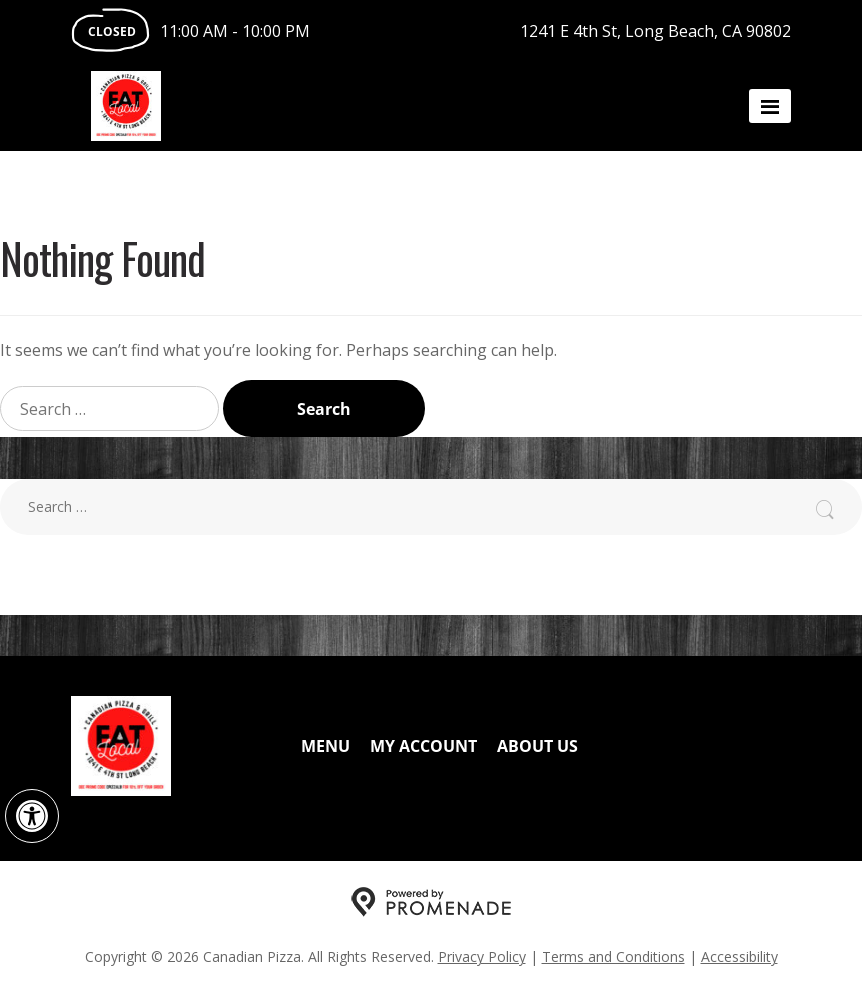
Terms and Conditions (613, 956)
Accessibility (739, 956)
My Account (423, 746)
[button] (32, 816)
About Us (537, 746)
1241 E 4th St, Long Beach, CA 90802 (655, 31)
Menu (325, 746)
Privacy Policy (482, 956)
